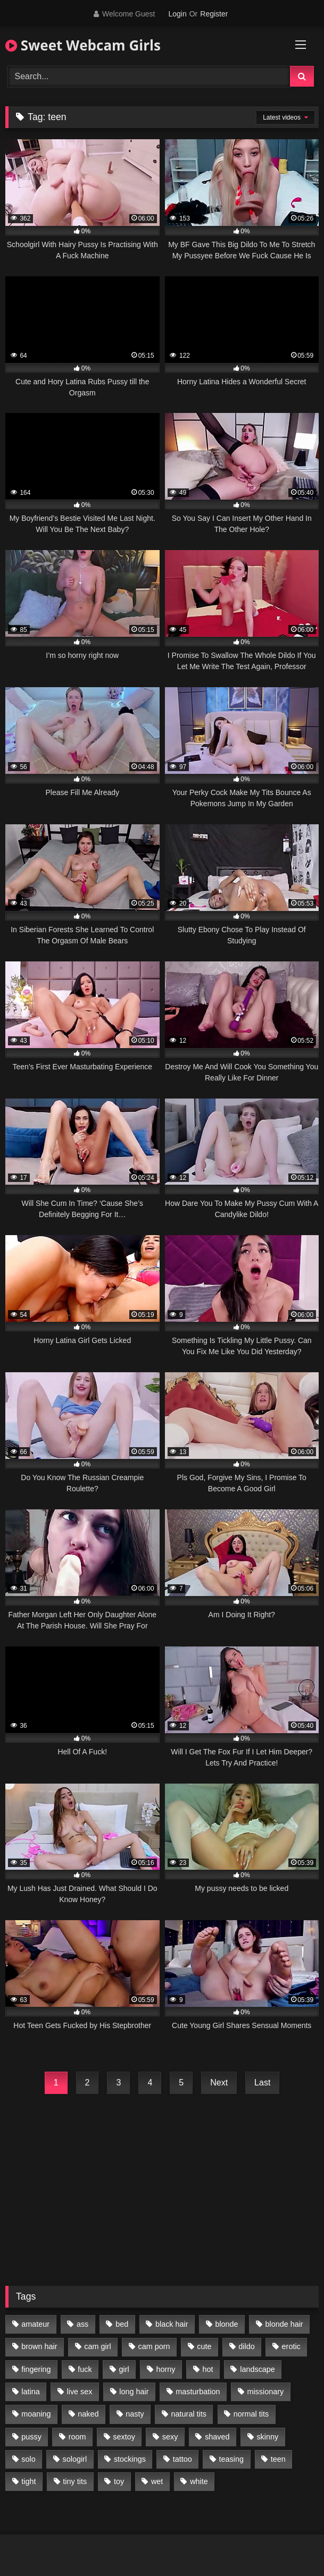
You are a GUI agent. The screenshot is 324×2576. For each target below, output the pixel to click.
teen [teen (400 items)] (278, 2459)
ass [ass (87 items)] (82, 2324)
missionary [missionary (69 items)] (265, 2391)
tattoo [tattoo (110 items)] (182, 2459)
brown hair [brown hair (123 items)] (39, 2346)
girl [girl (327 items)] (124, 2369)
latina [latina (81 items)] (30, 2391)
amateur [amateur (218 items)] (35, 2324)
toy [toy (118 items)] (119, 2481)
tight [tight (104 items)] (28, 2481)
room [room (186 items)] (77, 2437)
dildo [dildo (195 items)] (246, 2346)
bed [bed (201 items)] (121, 2324)
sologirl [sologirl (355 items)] (75, 2459)
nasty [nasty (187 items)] (135, 2414)
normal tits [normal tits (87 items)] (251, 2414)
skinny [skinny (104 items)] (267, 2437)
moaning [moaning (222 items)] (36, 2414)
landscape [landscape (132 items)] (257, 2369)
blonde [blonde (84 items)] (226, 2324)
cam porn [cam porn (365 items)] (154, 2346)
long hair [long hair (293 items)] (133, 2391)
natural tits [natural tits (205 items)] (188, 2414)
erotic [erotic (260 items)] (291, 2346)
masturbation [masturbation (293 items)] (198, 2391)
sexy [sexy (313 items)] (170, 2437)
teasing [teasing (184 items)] (231, 2459)
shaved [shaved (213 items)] (217, 2437)
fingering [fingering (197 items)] (36, 2369)
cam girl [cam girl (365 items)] (97, 2346)
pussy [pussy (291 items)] (31, 2437)
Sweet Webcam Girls (83, 45)
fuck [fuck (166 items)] (85, 2369)
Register (214, 14)
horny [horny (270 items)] (166, 2369)
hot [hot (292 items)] (207, 2369)
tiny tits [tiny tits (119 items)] (75, 2481)
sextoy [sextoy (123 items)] (124, 2437)
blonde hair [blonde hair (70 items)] (284, 2324)
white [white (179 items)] (199, 2481)
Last (262, 2082)
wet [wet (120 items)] (157, 2481)
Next (219, 2082)
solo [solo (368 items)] (28, 2459)
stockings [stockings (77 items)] (130, 2459)
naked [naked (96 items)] (88, 2414)
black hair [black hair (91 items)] (171, 2324)
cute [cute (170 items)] (204, 2346)
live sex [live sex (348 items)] (80, 2391)
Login (177, 14)
